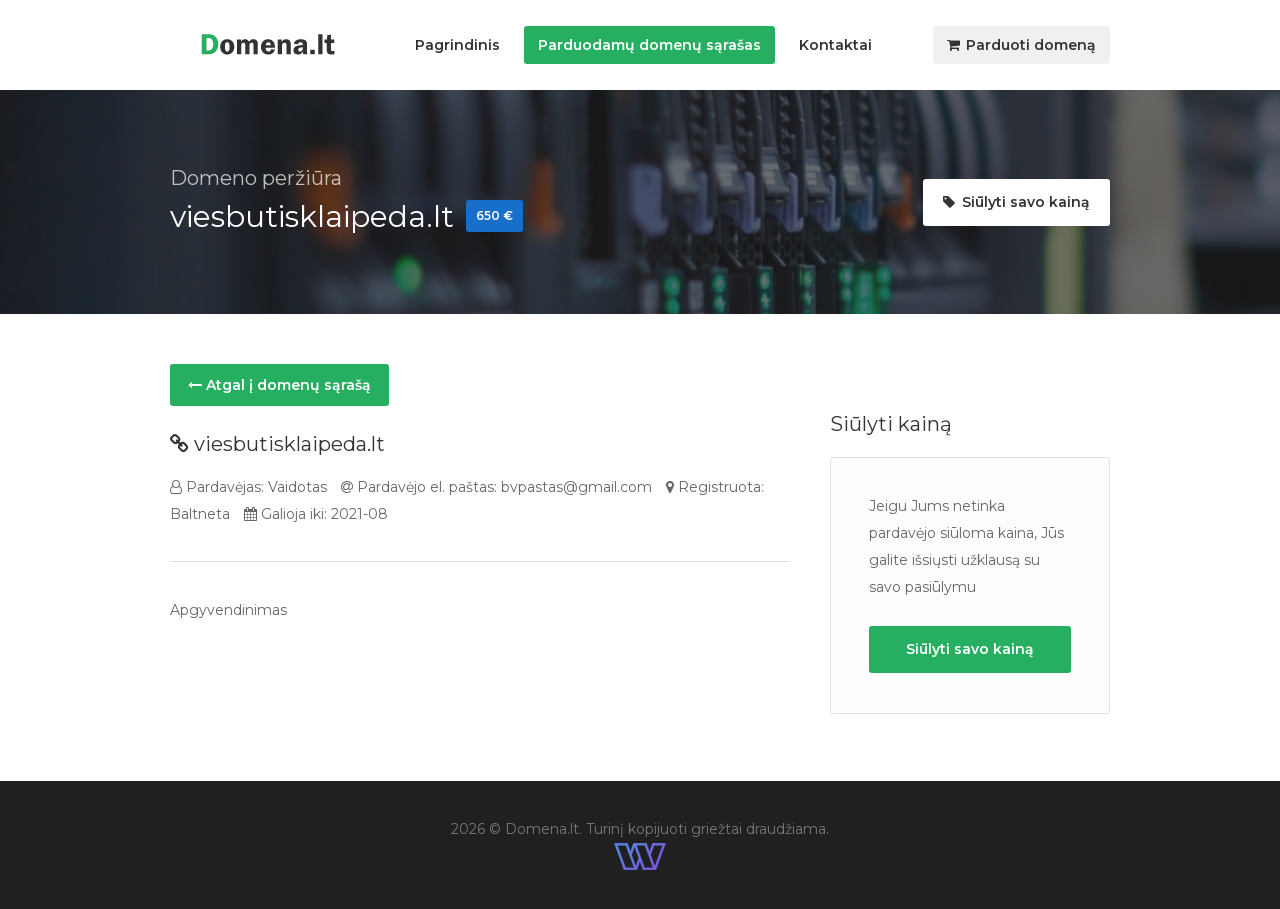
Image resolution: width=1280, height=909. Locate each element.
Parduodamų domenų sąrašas (649, 45)
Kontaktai (835, 45)
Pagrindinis (457, 45)
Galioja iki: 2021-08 (316, 514)
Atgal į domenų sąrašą (279, 385)
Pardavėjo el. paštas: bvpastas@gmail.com (496, 487)
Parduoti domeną (1021, 45)
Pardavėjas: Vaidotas (248, 487)
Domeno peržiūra (256, 178)
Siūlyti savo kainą (1016, 202)
